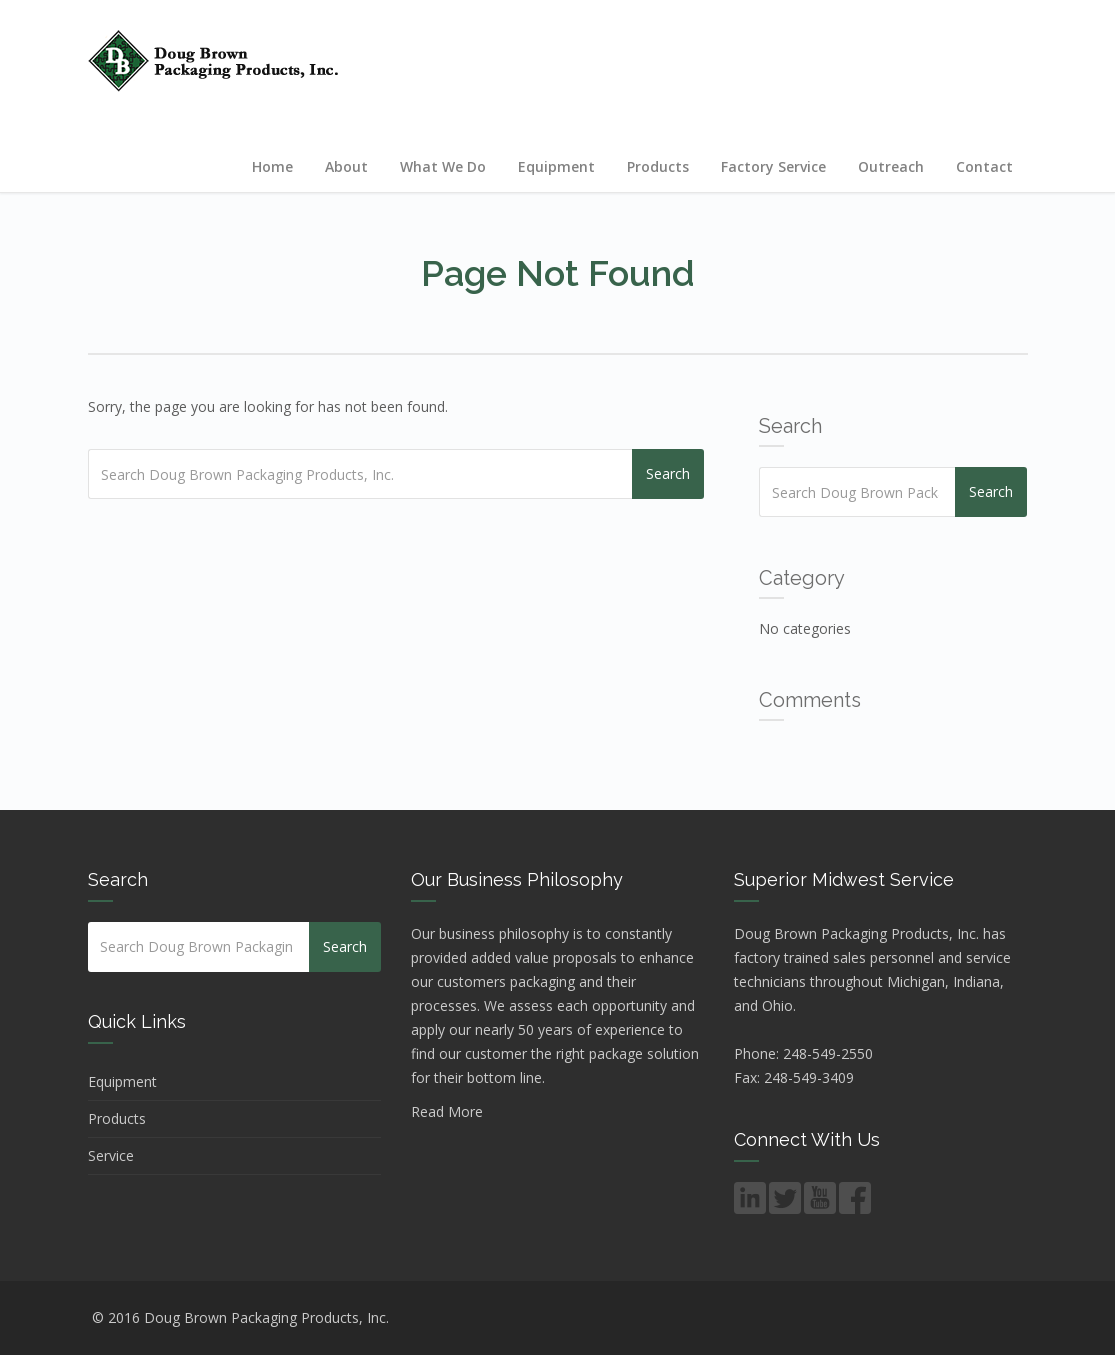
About (346, 166)
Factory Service (773, 166)
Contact (984, 166)
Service (111, 1155)
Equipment (556, 166)
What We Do (443, 166)
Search (668, 473)
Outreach (891, 166)
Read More (447, 1111)
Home (272, 166)
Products (658, 166)
